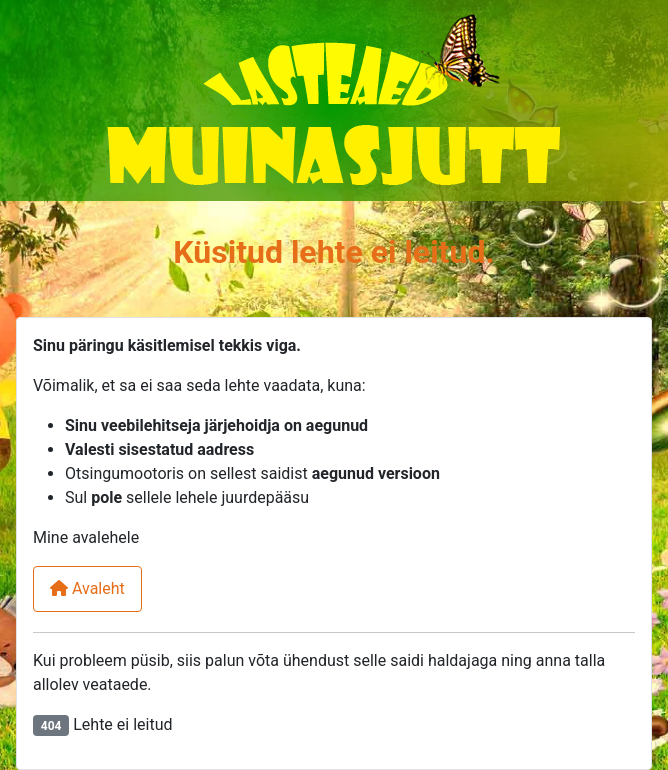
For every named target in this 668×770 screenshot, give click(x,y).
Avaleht (87, 588)
